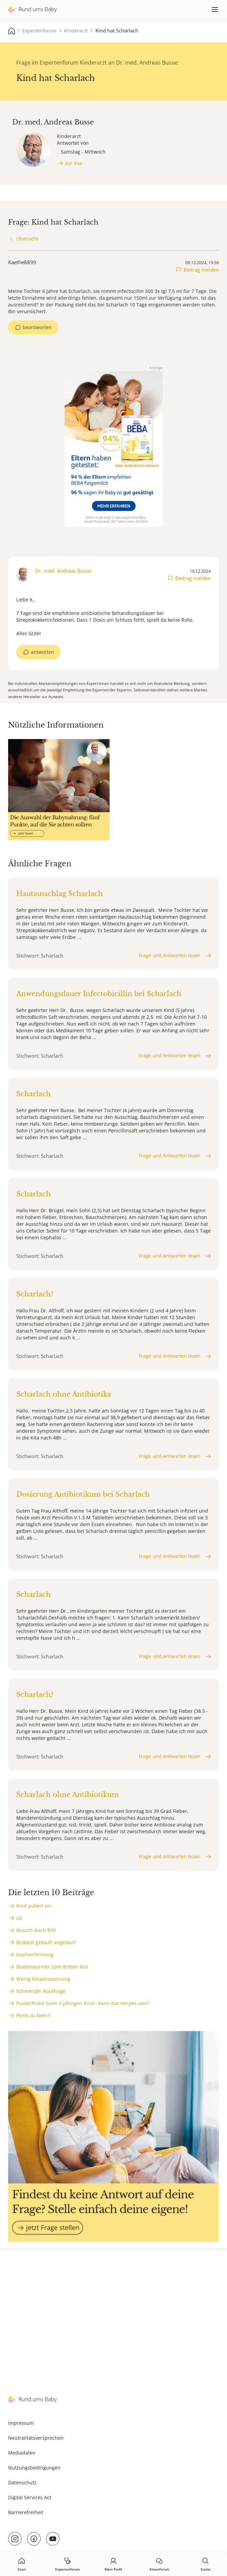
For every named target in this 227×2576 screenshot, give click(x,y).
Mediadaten (22, 2453)
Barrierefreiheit (25, 2512)
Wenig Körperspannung (43, 1979)
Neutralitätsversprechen (36, 2438)
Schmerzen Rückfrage (41, 1991)
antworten (42, 652)
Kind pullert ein (34, 1906)
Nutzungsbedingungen (34, 2467)
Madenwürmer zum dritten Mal (52, 1966)
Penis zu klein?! (33, 2015)
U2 (19, 1918)
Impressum (21, 2423)
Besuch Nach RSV (36, 1930)
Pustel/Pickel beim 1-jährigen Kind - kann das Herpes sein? (83, 2003)
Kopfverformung (34, 1954)
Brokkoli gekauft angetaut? (46, 1942)
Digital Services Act (29, 2497)
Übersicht (27, 238)
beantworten (37, 327)
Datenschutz (22, 2482)
